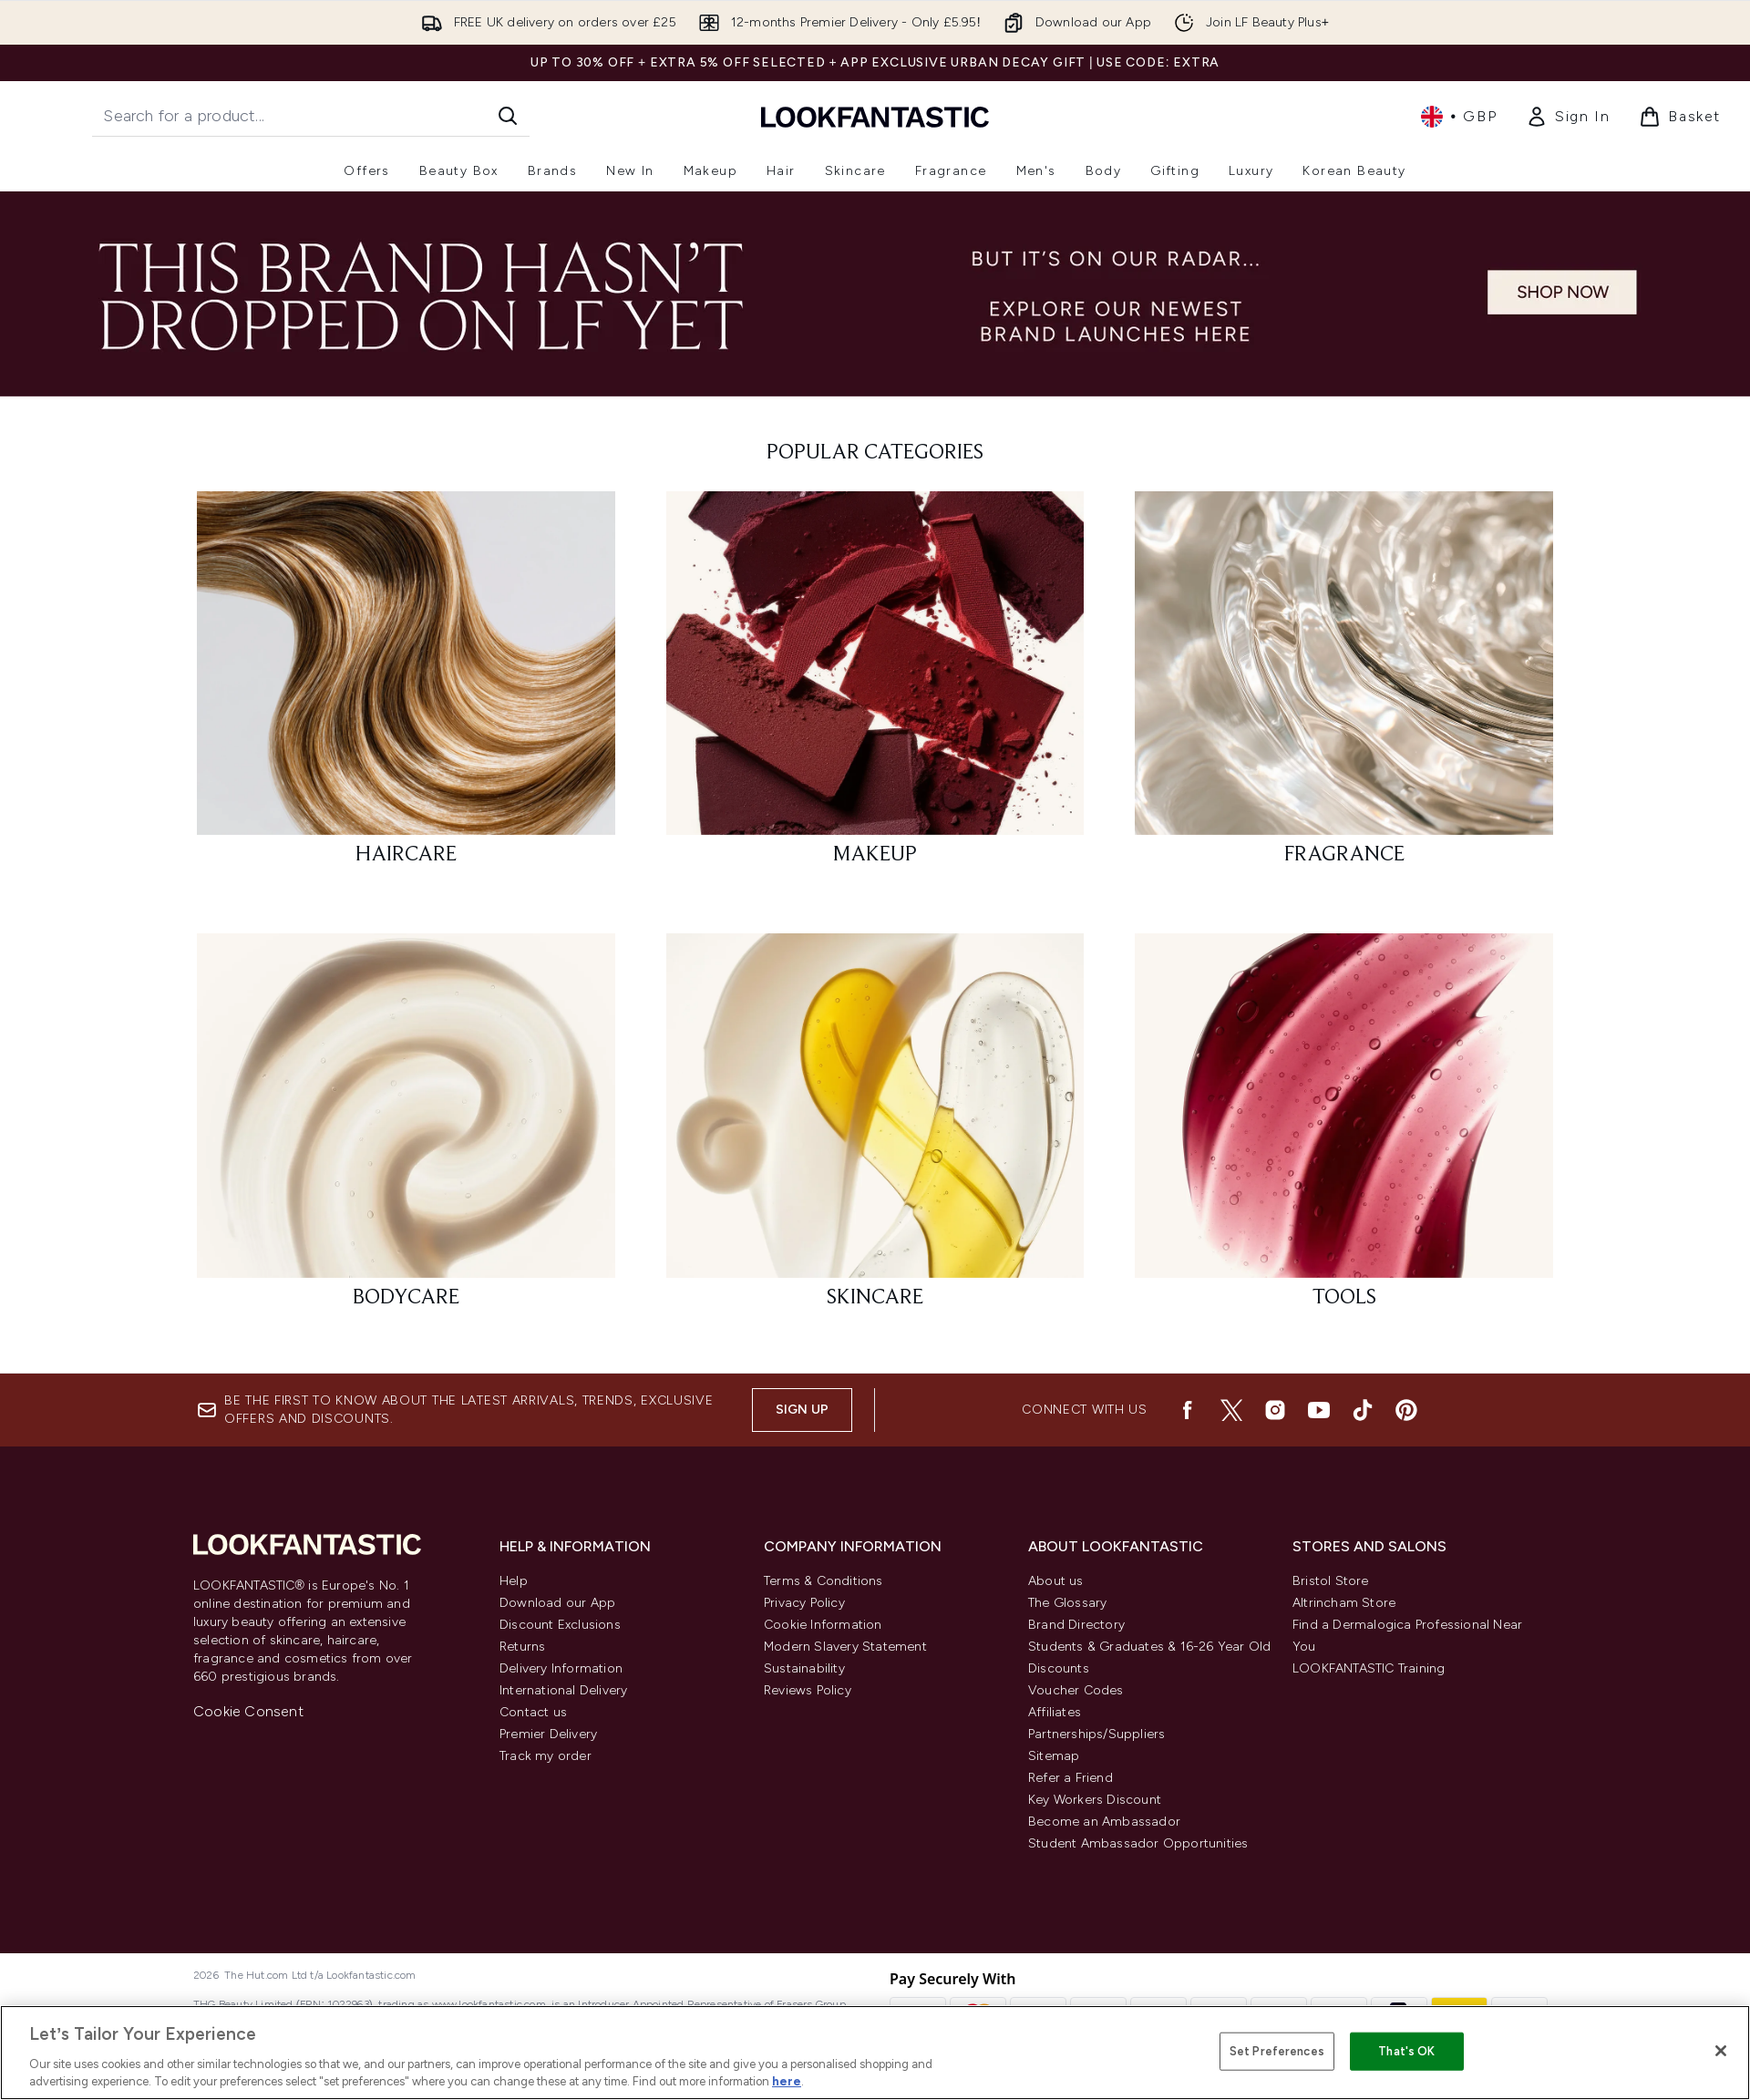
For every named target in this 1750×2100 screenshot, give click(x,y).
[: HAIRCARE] (406, 687)
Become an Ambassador (1104, 1821)
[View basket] (1680, 117)
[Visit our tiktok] (1363, 1410)
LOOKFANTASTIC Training (1368, 1668)
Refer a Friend (1070, 1778)
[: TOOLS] (1344, 1129)
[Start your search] (311, 116)
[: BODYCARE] (406, 1129)
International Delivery (563, 1690)
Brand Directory (1076, 1624)
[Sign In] (1567, 116)
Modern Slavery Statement (845, 1646)
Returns (522, 1646)
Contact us (533, 1712)
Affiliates (1054, 1712)
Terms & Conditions (823, 1581)
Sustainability (804, 1668)
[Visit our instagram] (1275, 1410)
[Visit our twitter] (1231, 1410)
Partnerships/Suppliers (1096, 1734)
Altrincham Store (1343, 1603)
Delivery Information (561, 1668)
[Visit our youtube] (1319, 1410)
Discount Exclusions (560, 1624)
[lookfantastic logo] (875, 116)
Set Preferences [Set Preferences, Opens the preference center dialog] (1277, 2051)
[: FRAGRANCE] (1344, 687)
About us (1056, 1581)
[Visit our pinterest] (1406, 1410)
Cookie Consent (248, 1711)
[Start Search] (508, 116)
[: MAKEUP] (875, 687)
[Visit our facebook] (1188, 1410)
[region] (875, 2052)
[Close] (1721, 2051)
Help (513, 1581)
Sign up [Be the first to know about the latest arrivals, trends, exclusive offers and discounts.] (802, 1409)
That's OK (1406, 2051)
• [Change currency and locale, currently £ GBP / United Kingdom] (1459, 117)
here (786, 2081)
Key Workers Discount (1094, 1799)
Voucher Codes (1076, 1690)
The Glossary (1067, 1603)
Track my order (545, 1756)
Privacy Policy (804, 1603)
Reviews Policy (807, 1690)
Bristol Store (1330, 1581)
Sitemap (1053, 1756)
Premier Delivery (548, 1734)
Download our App (557, 1603)
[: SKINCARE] (875, 1129)
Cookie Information (823, 1624)
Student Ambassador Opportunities (1138, 1843)
